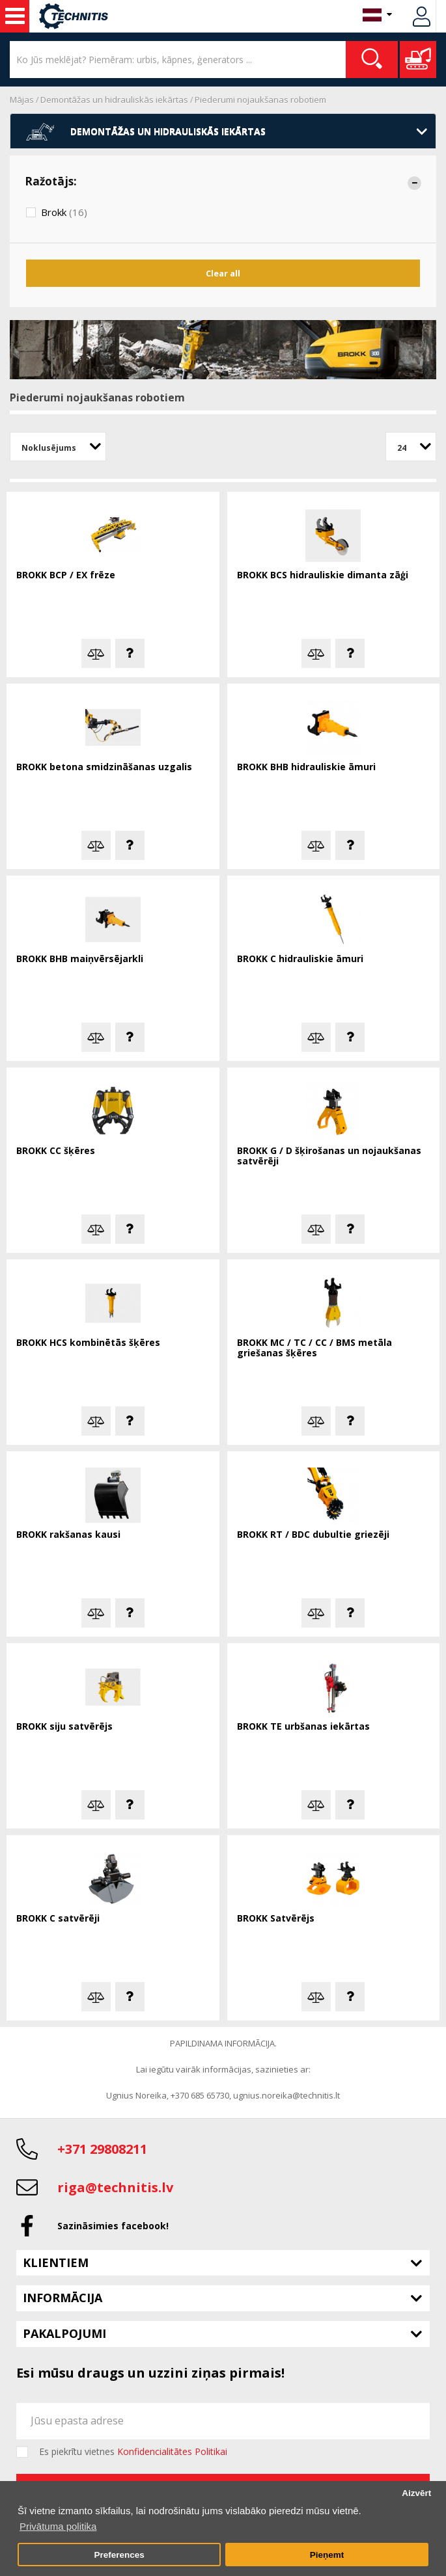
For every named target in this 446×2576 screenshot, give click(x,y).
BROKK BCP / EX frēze (65, 575)
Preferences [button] (119, 2555)
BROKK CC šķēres (55, 1151)
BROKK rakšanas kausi (68, 1534)
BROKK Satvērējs (275, 1918)
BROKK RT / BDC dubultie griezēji (313, 1534)
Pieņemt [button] (327, 2555)
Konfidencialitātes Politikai (172, 2451)
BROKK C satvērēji (58, 1918)
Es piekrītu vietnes (133, 2452)
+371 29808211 (102, 2149)
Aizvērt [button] (416, 2493)
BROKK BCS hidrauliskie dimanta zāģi (322, 575)
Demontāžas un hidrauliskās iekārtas (114, 99)
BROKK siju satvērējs (64, 1726)
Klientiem (56, 2262)
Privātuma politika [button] (58, 2526)
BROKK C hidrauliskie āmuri (300, 959)
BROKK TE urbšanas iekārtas (303, 1726)
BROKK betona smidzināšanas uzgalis (104, 767)
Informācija (62, 2297)
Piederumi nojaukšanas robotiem (260, 99)
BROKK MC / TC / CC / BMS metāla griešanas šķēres (314, 1348)
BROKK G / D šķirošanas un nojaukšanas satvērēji (329, 1156)
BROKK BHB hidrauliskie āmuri (306, 767)
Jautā (130, 653)
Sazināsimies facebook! (113, 2226)
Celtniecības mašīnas (15, 16)
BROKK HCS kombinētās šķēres (88, 1342)
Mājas (22, 99)
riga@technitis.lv (115, 2187)
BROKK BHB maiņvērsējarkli (79, 959)
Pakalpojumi (64, 2333)
